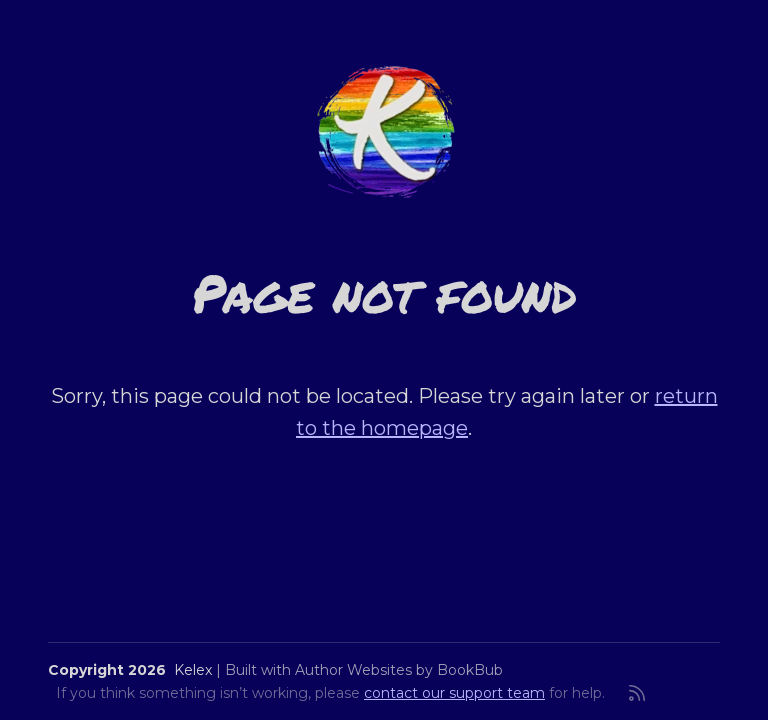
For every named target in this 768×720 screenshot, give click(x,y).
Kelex (193, 670)
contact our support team (454, 693)
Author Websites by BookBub (399, 670)
